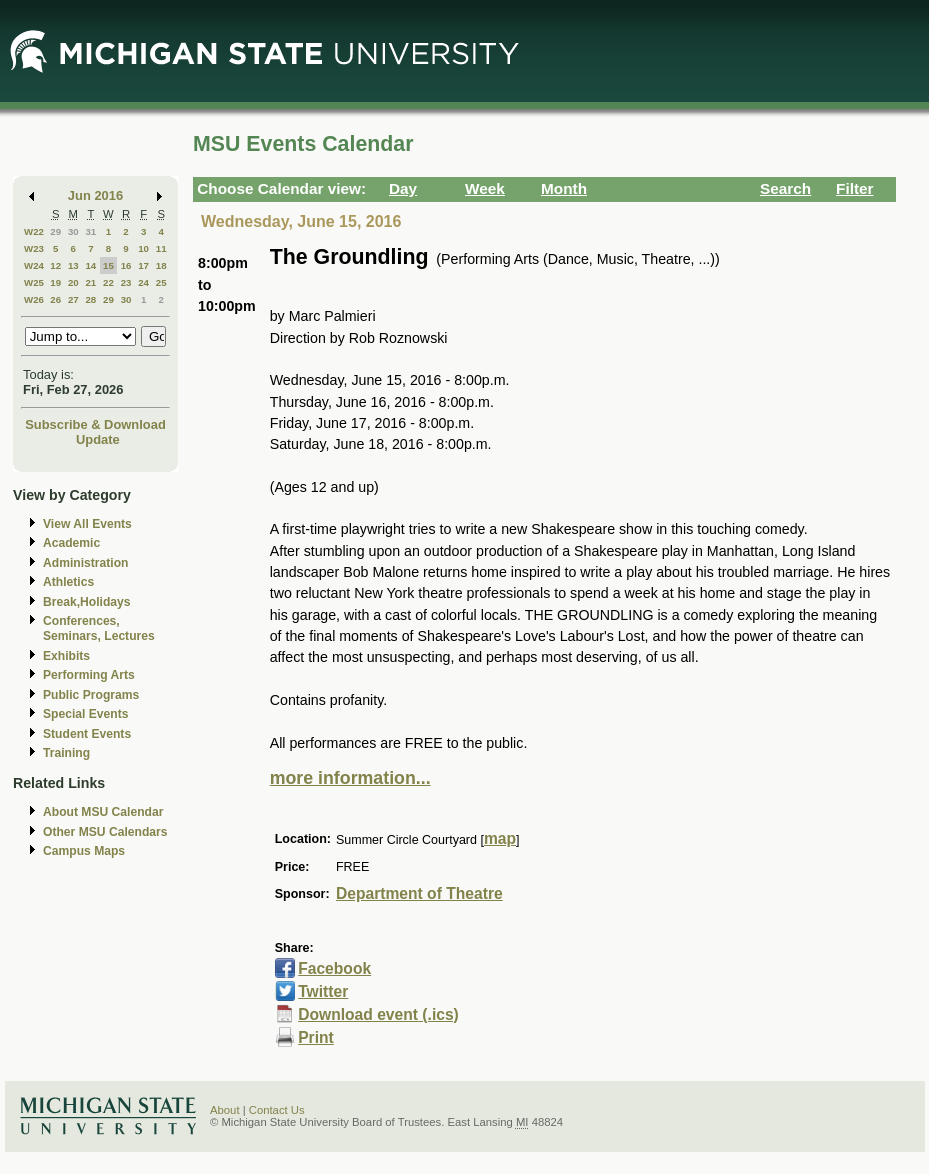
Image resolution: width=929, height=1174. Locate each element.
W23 (34, 248)
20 (73, 282)
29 (55, 231)
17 (143, 265)
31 (90, 231)
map (500, 838)
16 (126, 265)
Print (316, 1037)
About (225, 1110)
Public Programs (91, 695)
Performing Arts (89, 675)
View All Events (87, 524)
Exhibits (66, 656)
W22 (34, 231)
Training (66, 753)
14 (90, 265)
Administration (85, 563)
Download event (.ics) (378, 1014)
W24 (34, 265)
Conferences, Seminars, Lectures (99, 628)
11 (161, 248)
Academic (71, 543)
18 (161, 265)
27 (73, 299)
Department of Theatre (419, 893)
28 (90, 299)
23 (126, 282)
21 (90, 282)
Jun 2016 (95, 195)
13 (73, 265)
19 (55, 282)
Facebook (334, 968)
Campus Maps (84, 851)
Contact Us (277, 1110)
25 (161, 282)
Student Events (87, 734)
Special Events (85, 714)
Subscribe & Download (95, 424)
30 (73, 231)
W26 (34, 299)
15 (108, 265)
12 (55, 265)
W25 (34, 282)
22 (108, 282)
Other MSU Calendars (105, 832)
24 (143, 282)
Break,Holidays (87, 602)
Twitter (323, 991)
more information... (350, 778)
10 (143, 248)
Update (98, 439)
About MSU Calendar (103, 812)
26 (55, 299)
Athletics (68, 582)
